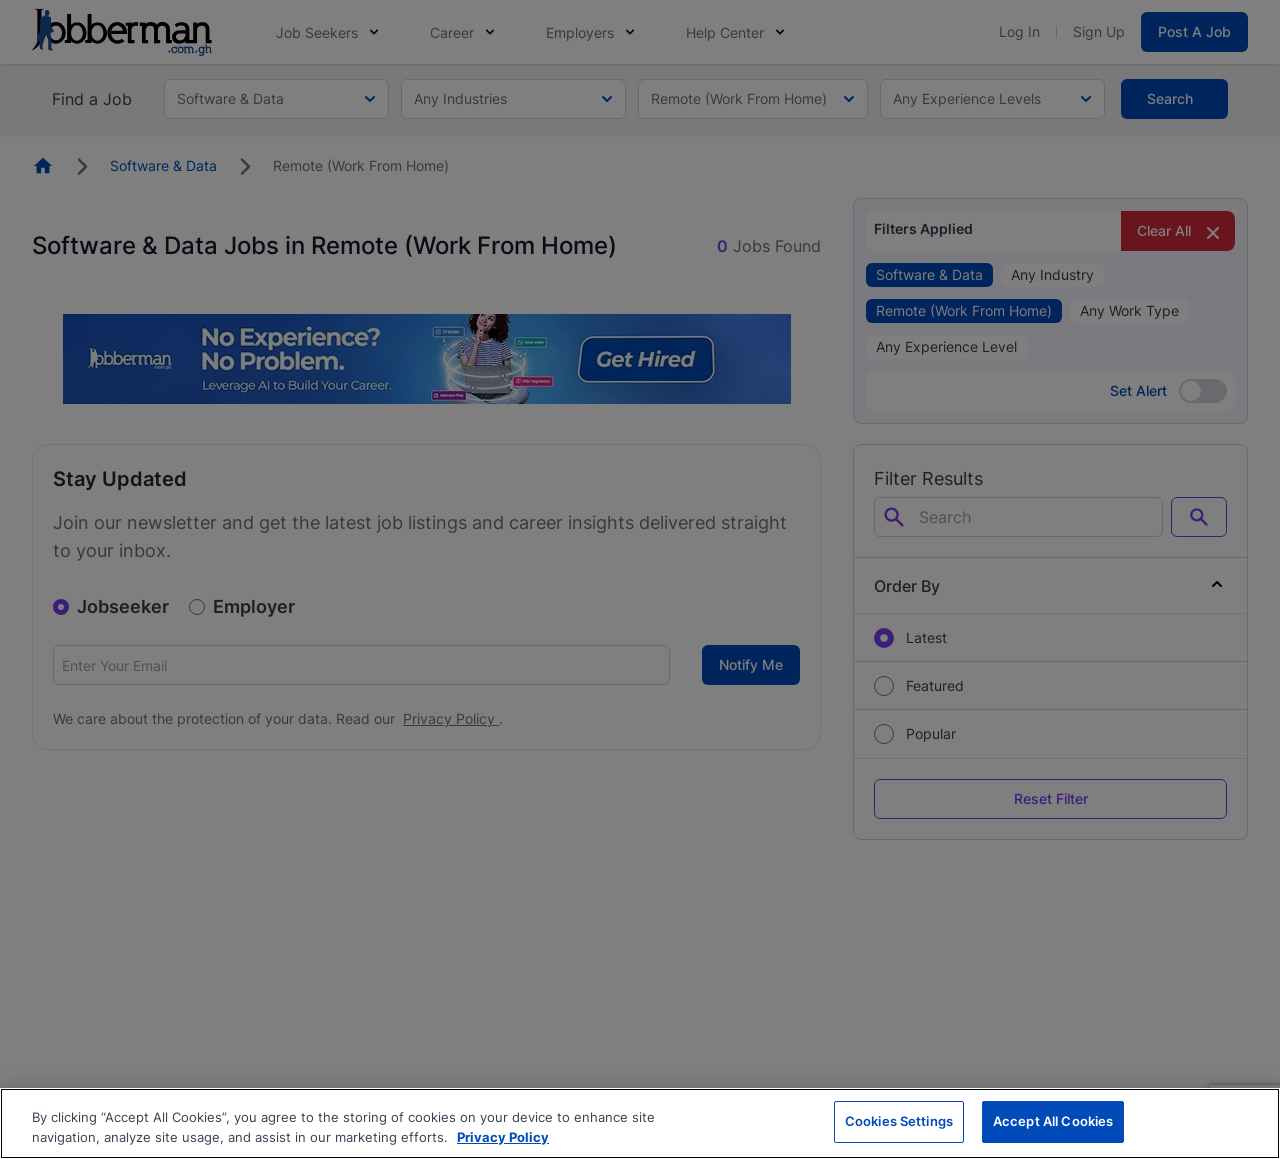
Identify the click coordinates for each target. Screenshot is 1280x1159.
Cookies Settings (899, 1121)
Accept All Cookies (1053, 1121)
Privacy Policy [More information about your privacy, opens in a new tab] (503, 1137)
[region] (640, 1123)
